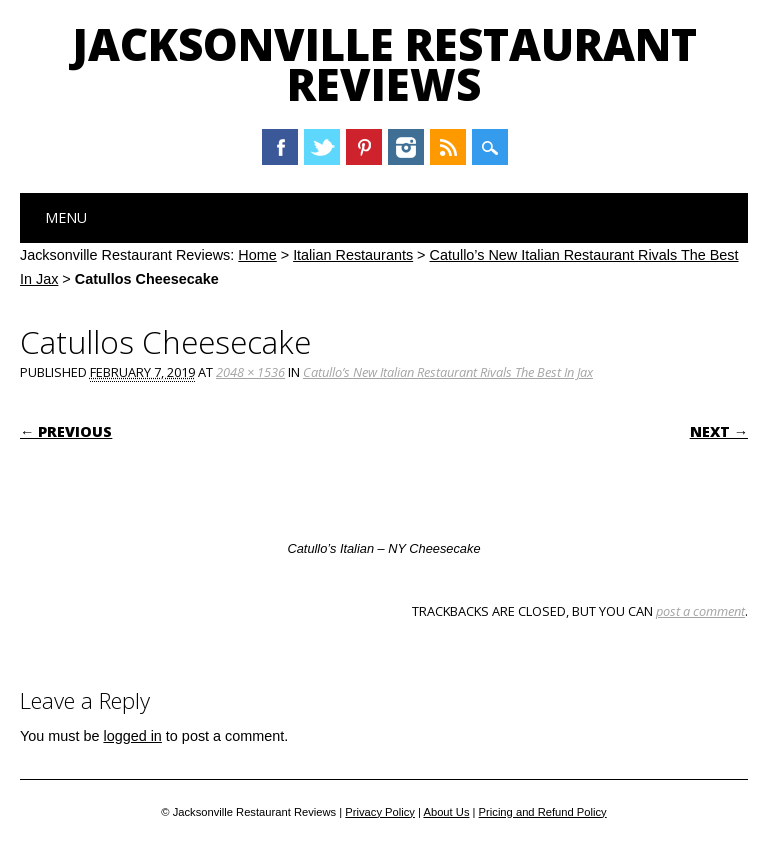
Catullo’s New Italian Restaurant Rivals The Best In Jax (448, 372)
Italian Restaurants (353, 255)
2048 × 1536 (250, 372)
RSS (448, 147)
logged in (132, 736)
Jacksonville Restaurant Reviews (384, 64)
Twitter (322, 147)
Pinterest (364, 147)
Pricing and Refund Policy (543, 812)
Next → (719, 431)
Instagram (406, 147)
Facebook (280, 147)
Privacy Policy (380, 812)
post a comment (700, 611)
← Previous (66, 431)
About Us (446, 812)
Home (257, 255)
